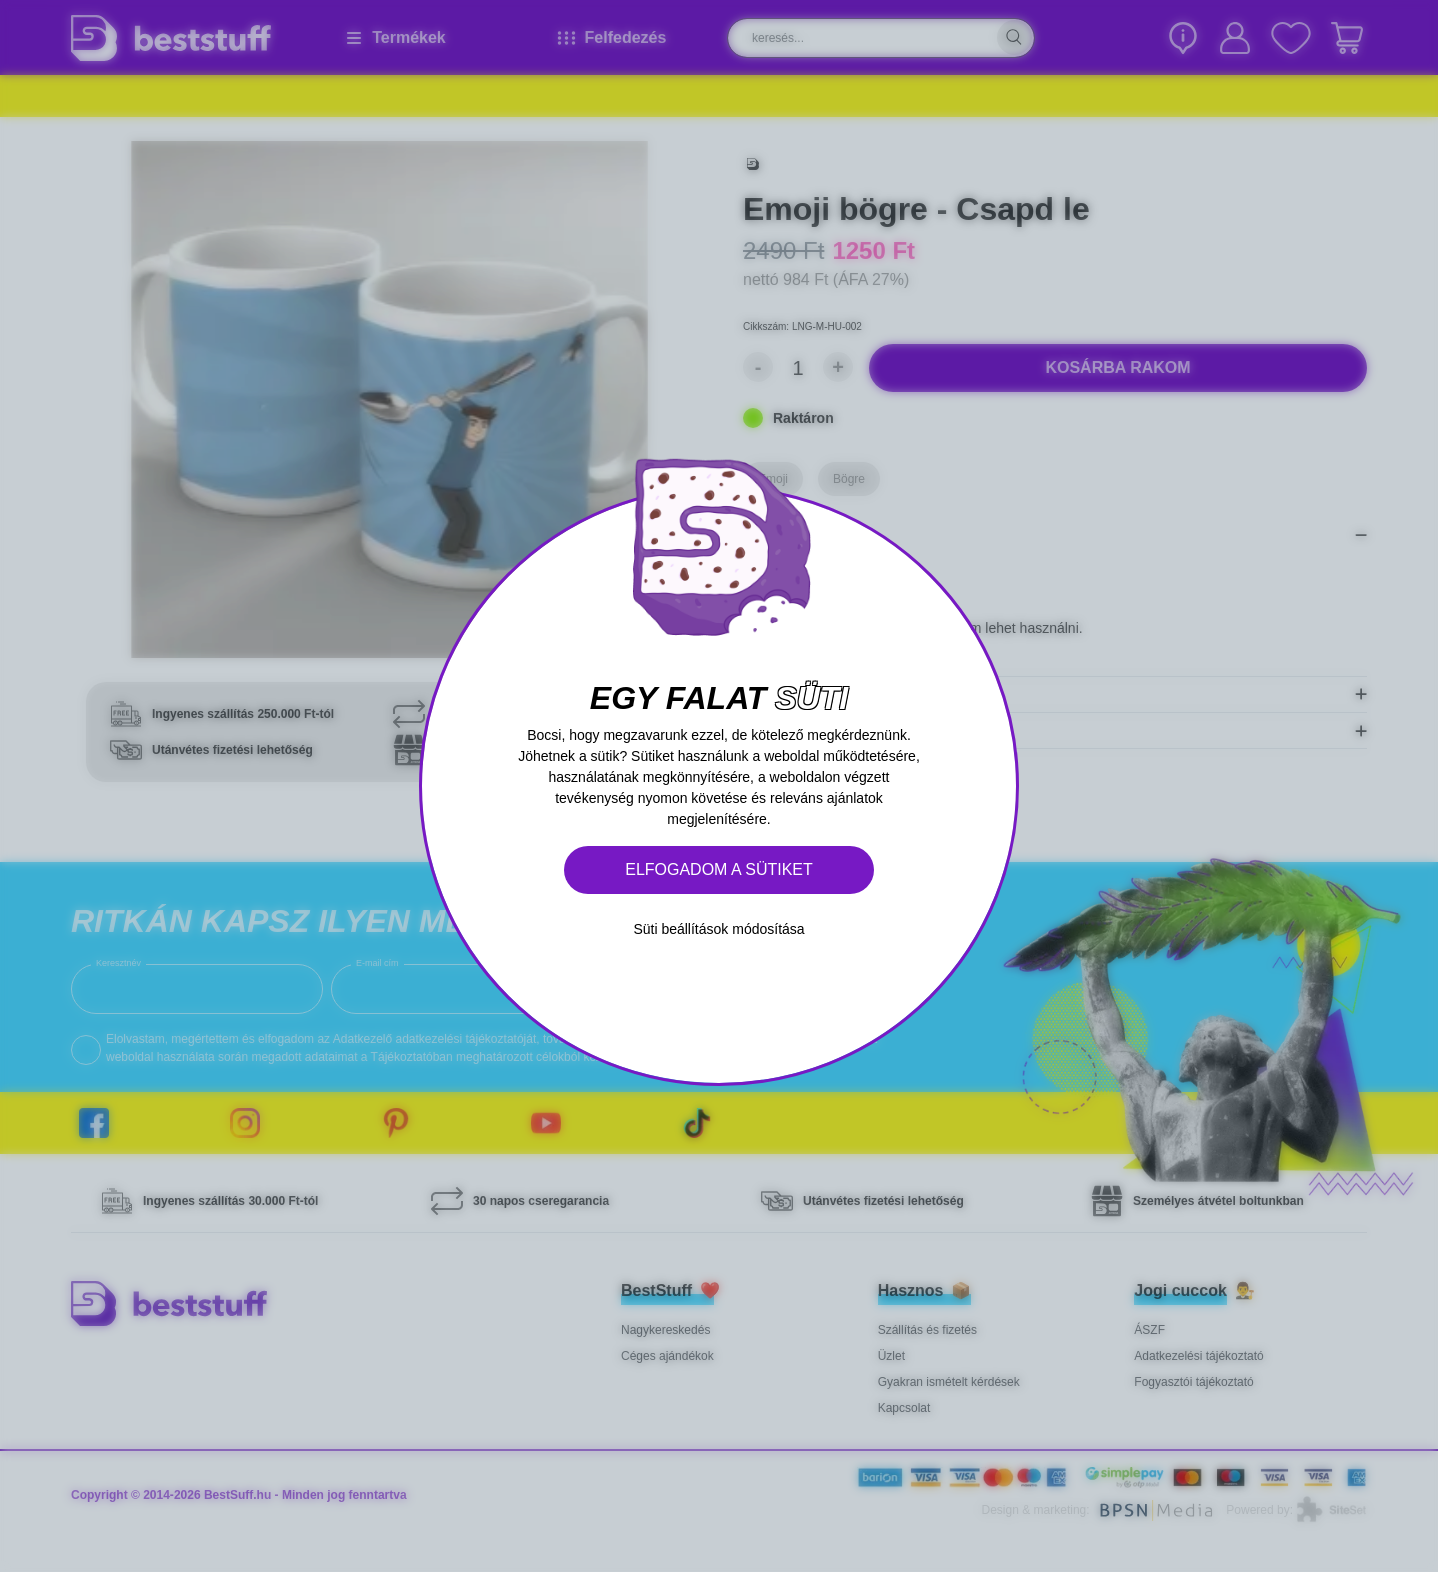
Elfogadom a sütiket (719, 869)
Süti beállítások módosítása (718, 929)
